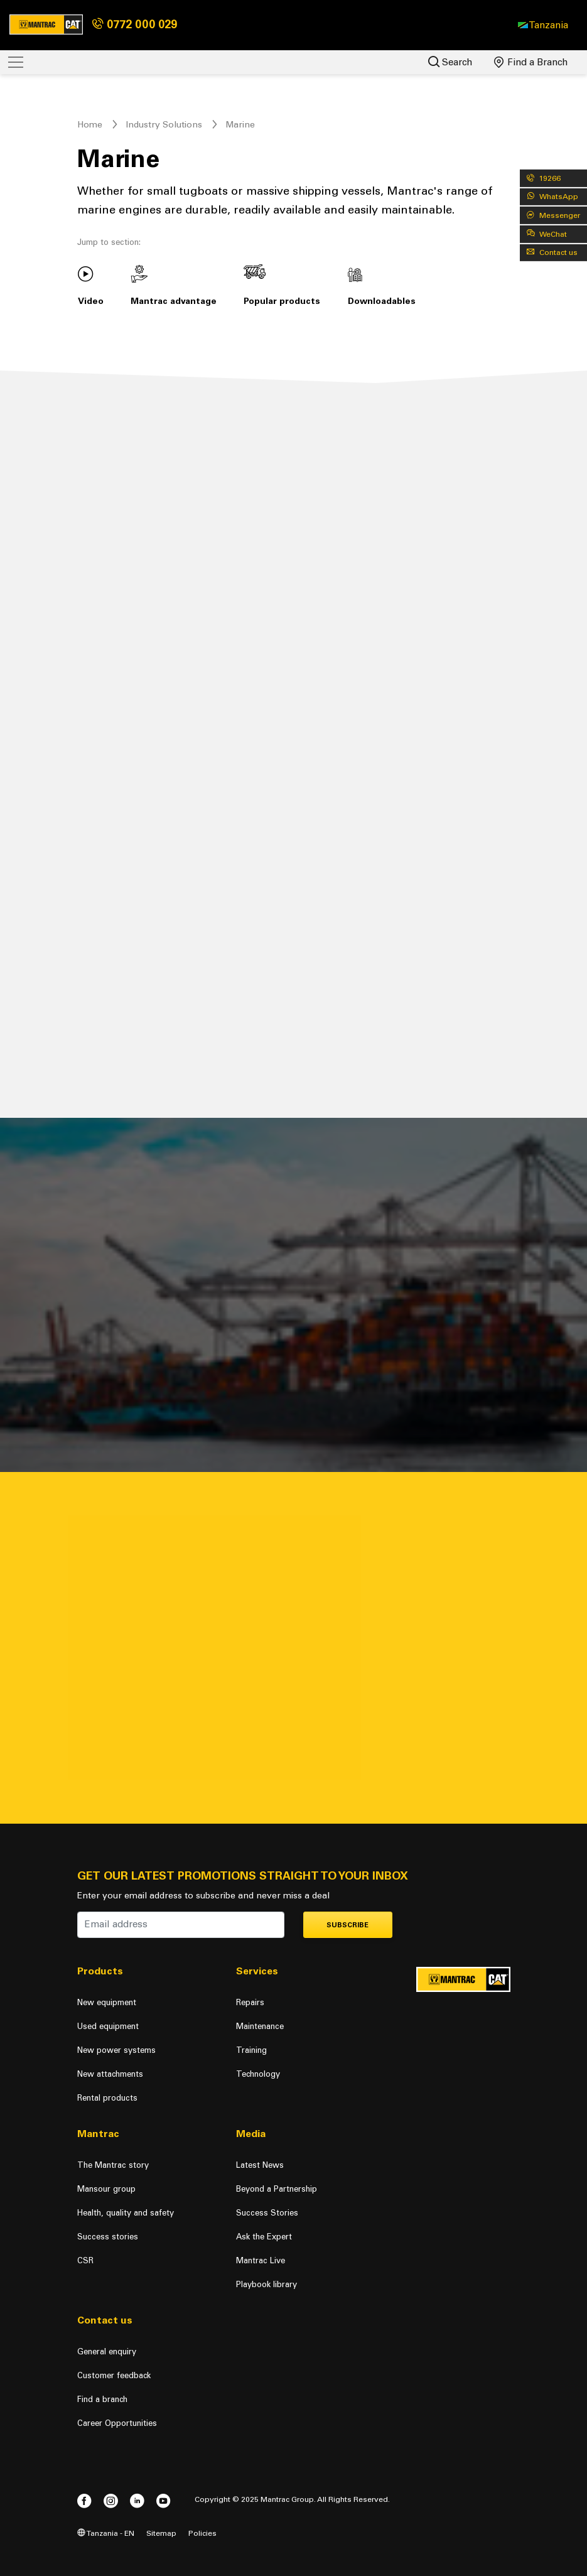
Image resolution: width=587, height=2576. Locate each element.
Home (89, 124)
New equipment (106, 2002)
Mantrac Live (260, 2260)
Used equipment (108, 2026)
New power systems (116, 2050)
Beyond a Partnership (276, 2189)
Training (251, 2050)
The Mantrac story (113, 2165)
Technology (258, 2074)
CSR (85, 2260)
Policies (202, 2533)
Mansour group (106, 2189)
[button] (543, 25)
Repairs (250, 2002)
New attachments (110, 2074)
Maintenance (260, 2026)
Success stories (107, 2236)
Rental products (107, 2097)
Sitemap (161, 2533)
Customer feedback (114, 2375)
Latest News (260, 2165)
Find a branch (102, 2399)
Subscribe (347, 1925)
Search (450, 62)
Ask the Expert (264, 2236)
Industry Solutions (164, 124)
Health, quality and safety (125, 2212)
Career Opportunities (117, 2423)
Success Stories (267, 2212)
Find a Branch (531, 62)
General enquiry (106, 2351)
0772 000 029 (134, 24)
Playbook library (266, 2284)
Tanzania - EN (105, 2533)
